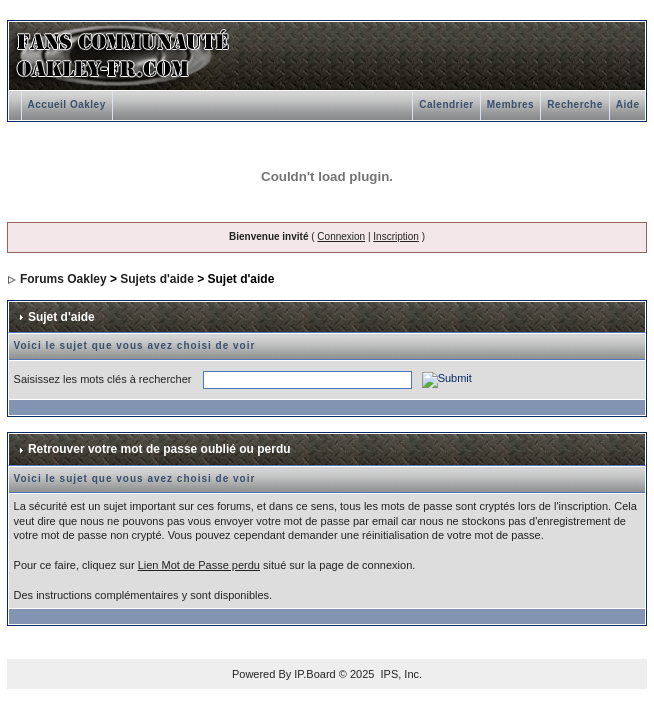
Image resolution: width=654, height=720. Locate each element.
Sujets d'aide (157, 279)
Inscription (396, 236)
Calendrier (446, 104)
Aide (628, 104)
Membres (510, 104)
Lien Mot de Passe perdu (199, 565)
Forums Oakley (63, 279)
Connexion (341, 236)
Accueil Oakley (67, 104)
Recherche (575, 104)
